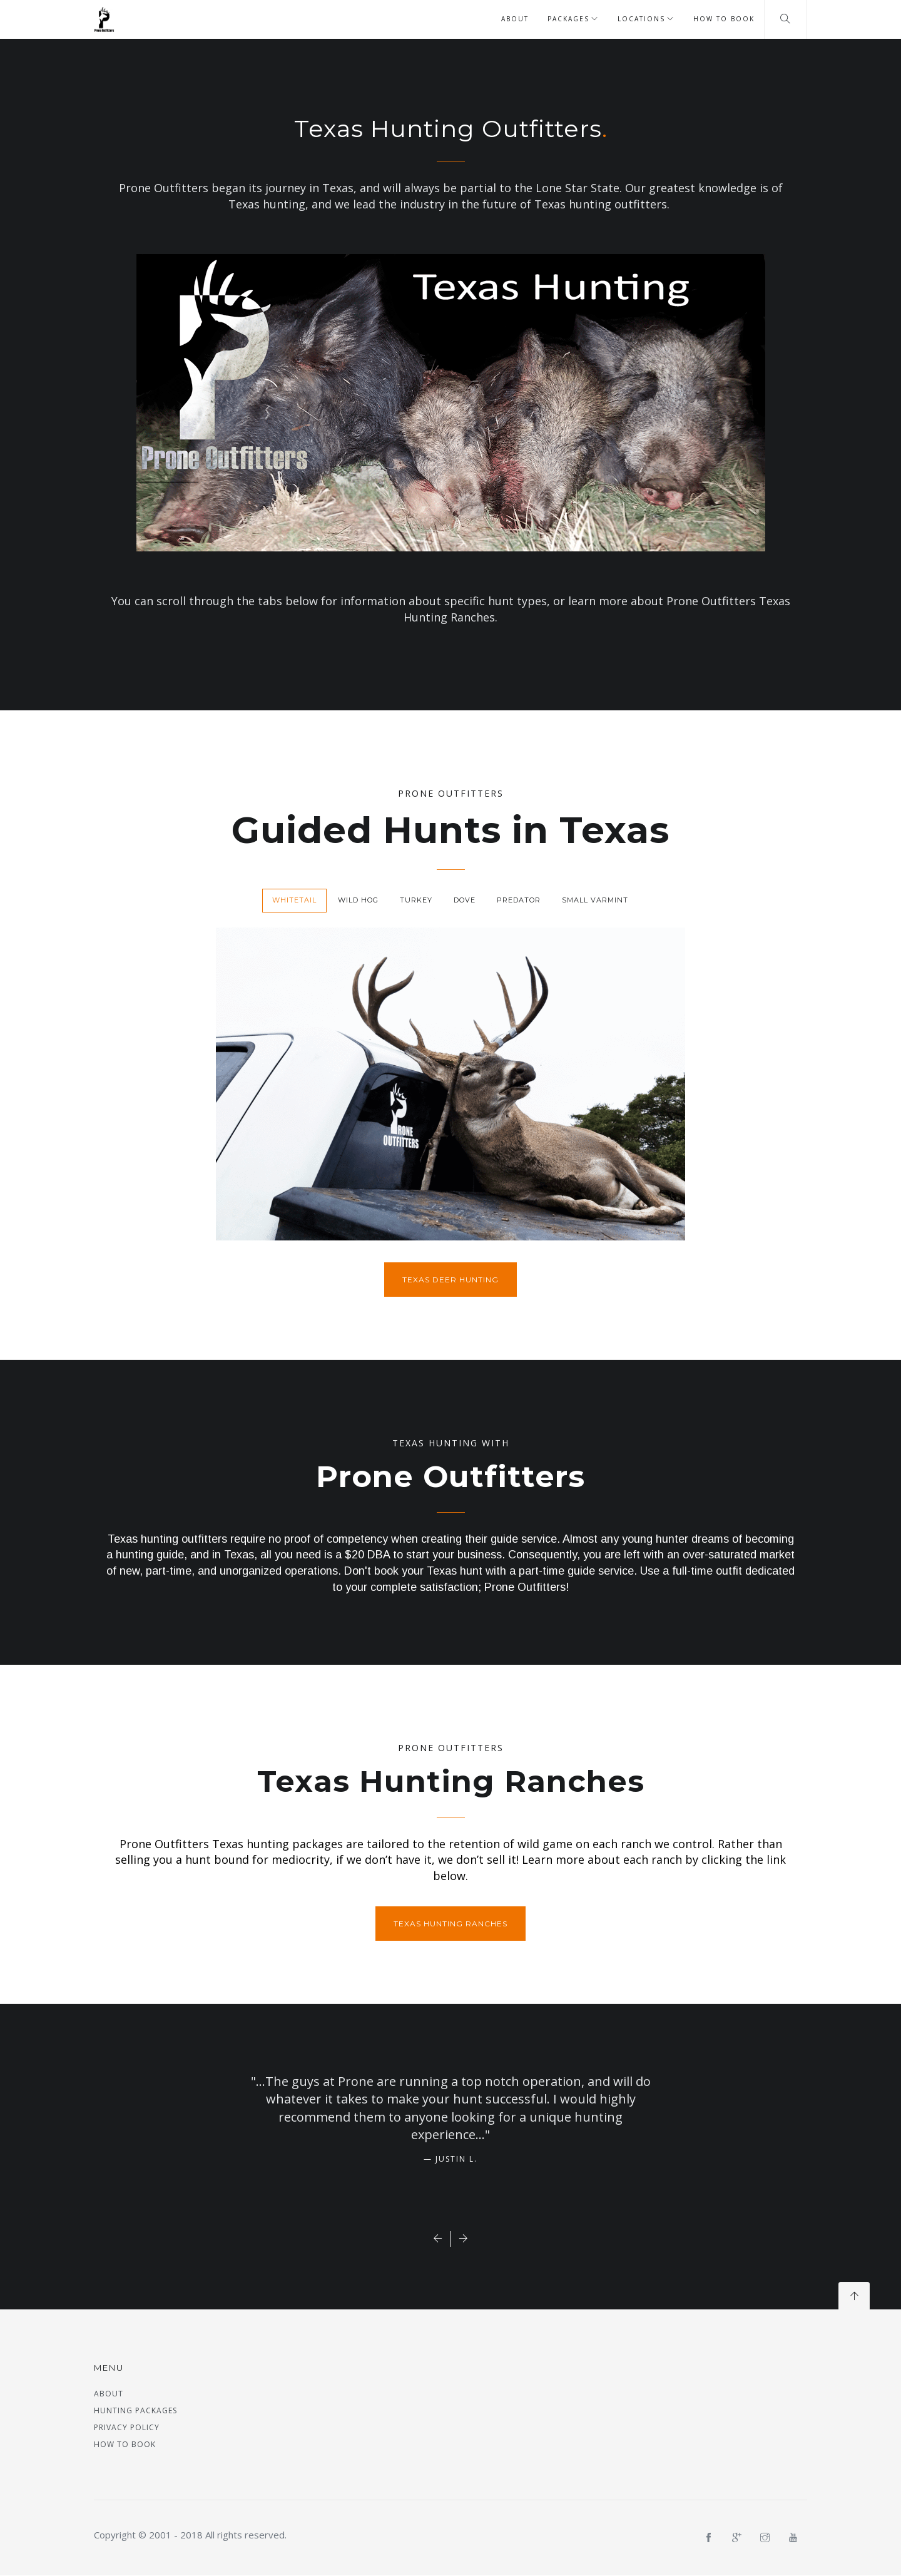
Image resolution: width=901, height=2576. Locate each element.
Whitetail (294, 900)
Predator (519, 900)
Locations (641, 18)
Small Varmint (595, 900)
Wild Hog (358, 900)
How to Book (724, 18)
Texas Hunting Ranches (450, 1923)
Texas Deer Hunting (450, 1279)
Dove (465, 900)
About (515, 18)
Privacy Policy (127, 2427)
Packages (568, 18)
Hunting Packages (135, 2410)
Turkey (416, 900)
